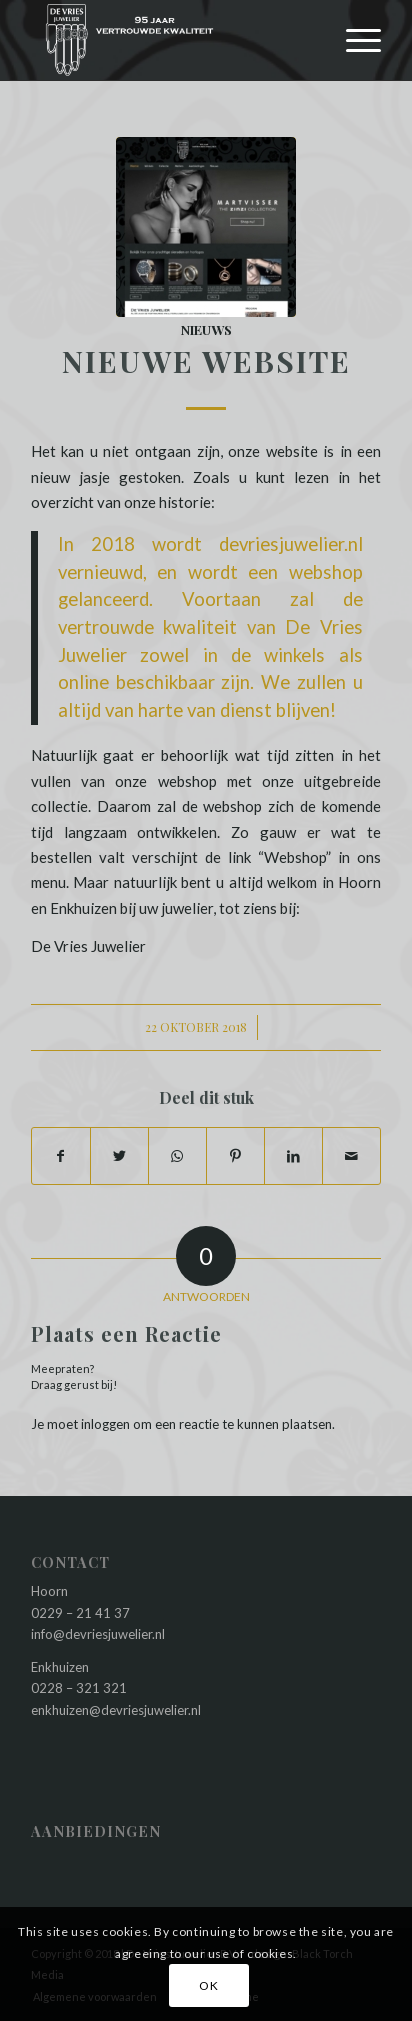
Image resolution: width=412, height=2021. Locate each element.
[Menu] (353, 40)
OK (208, 1985)
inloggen (105, 1424)
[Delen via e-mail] (351, 1156)
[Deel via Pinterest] (235, 1156)
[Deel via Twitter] (119, 1156)
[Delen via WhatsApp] (177, 1156)
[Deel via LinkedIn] (293, 1156)
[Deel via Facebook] (61, 1156)
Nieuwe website (206, 361)
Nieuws (206, 329)
